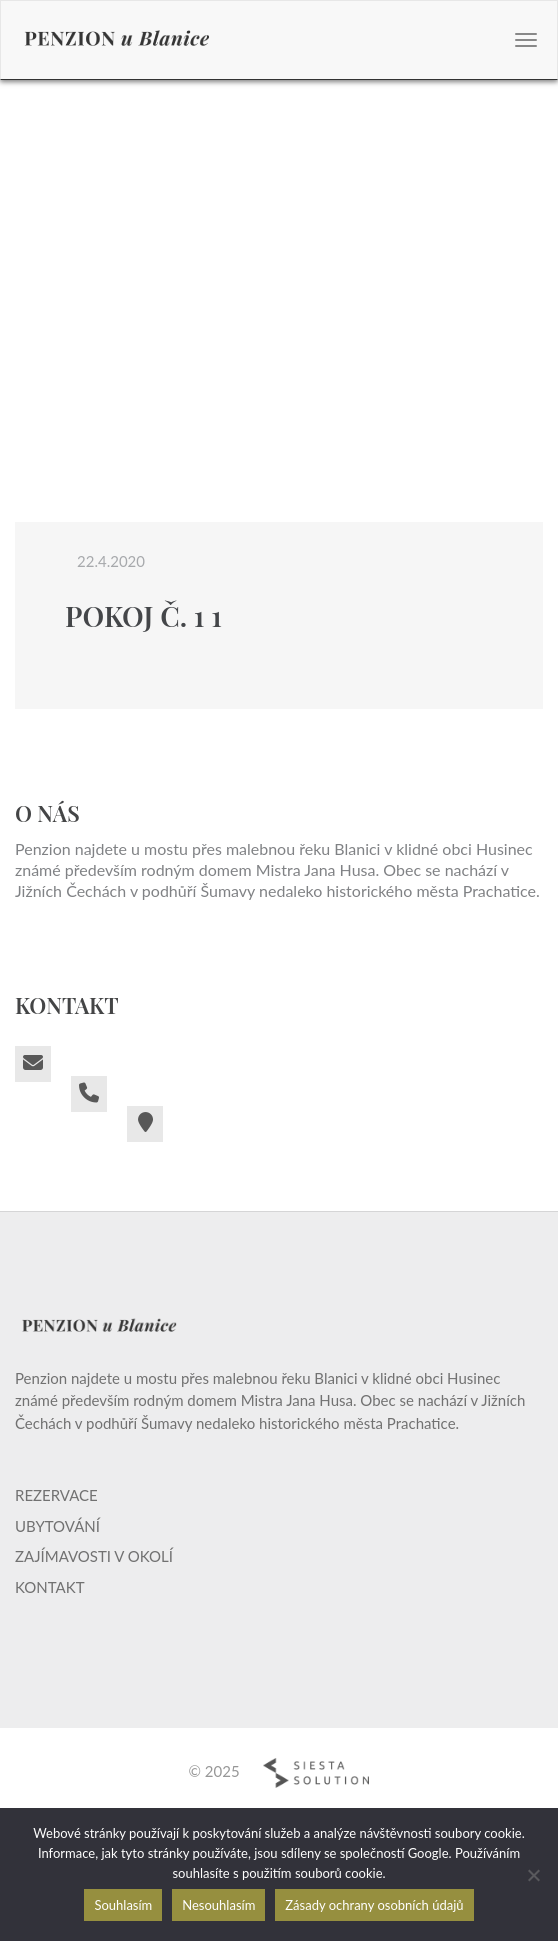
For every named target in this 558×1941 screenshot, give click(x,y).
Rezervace (56, 1495)
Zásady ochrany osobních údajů (374, 1905)
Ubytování (57, 1526)
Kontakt (50, 1587)
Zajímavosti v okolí (94, 1556)
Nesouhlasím (218, 1905)
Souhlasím (123, 1905)
